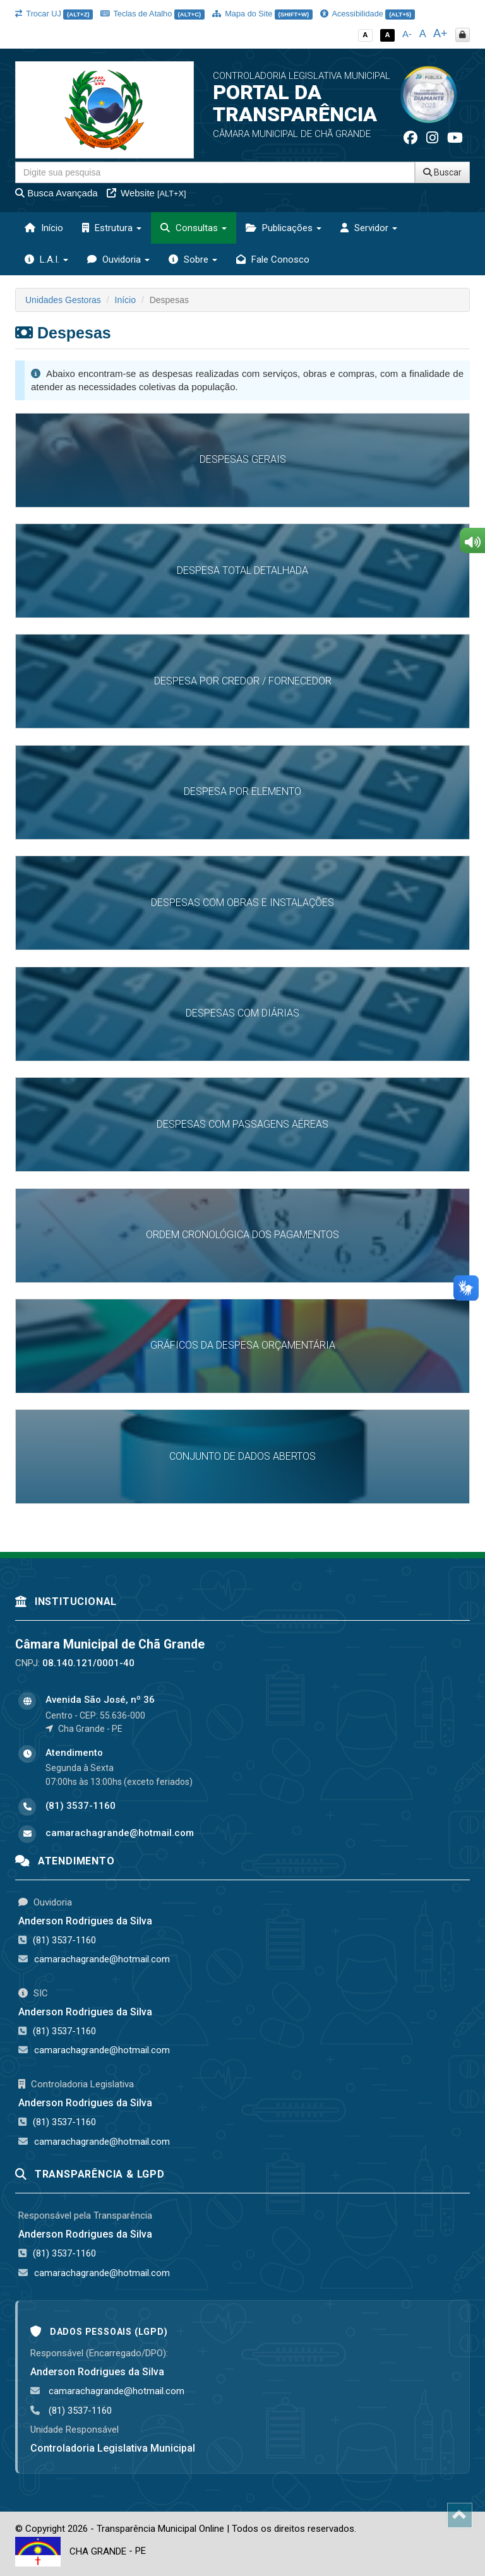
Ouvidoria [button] (118, 259)
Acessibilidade (367, 13)
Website (146, 193)
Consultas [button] (193, 228)
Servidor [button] (368, 228)
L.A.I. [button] (46, 259)
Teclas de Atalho (152, 13)
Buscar (442, 172)
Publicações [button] (283, 228)
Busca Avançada (56, 193)
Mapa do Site (262, 13)
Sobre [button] (193, 259)
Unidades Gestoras (63, 300)
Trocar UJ (54, 13)
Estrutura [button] (111, 228)
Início (44, 228)
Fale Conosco (272, 259)
